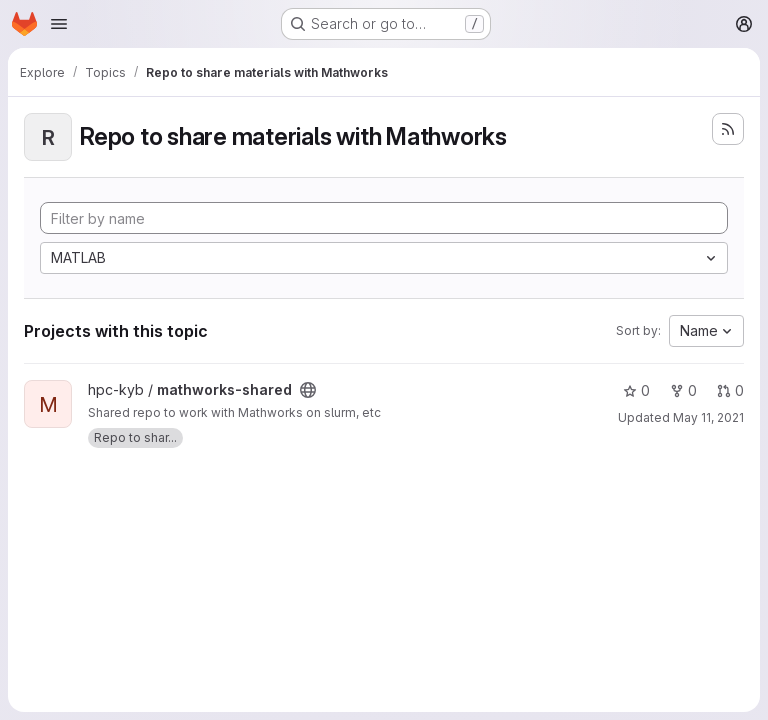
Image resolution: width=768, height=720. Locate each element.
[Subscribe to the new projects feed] (728, 129)
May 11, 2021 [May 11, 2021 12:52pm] (708, 417)
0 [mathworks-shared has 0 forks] (683, 390)
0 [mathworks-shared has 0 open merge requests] (730, 390)
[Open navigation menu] (59, 24)
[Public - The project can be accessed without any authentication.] (308, 390)
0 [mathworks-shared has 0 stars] (636, 390)
